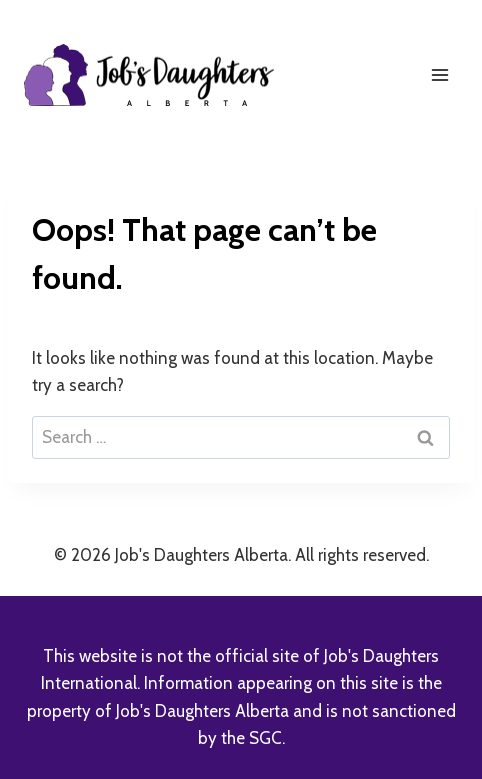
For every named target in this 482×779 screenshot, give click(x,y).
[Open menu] (439, 74)
